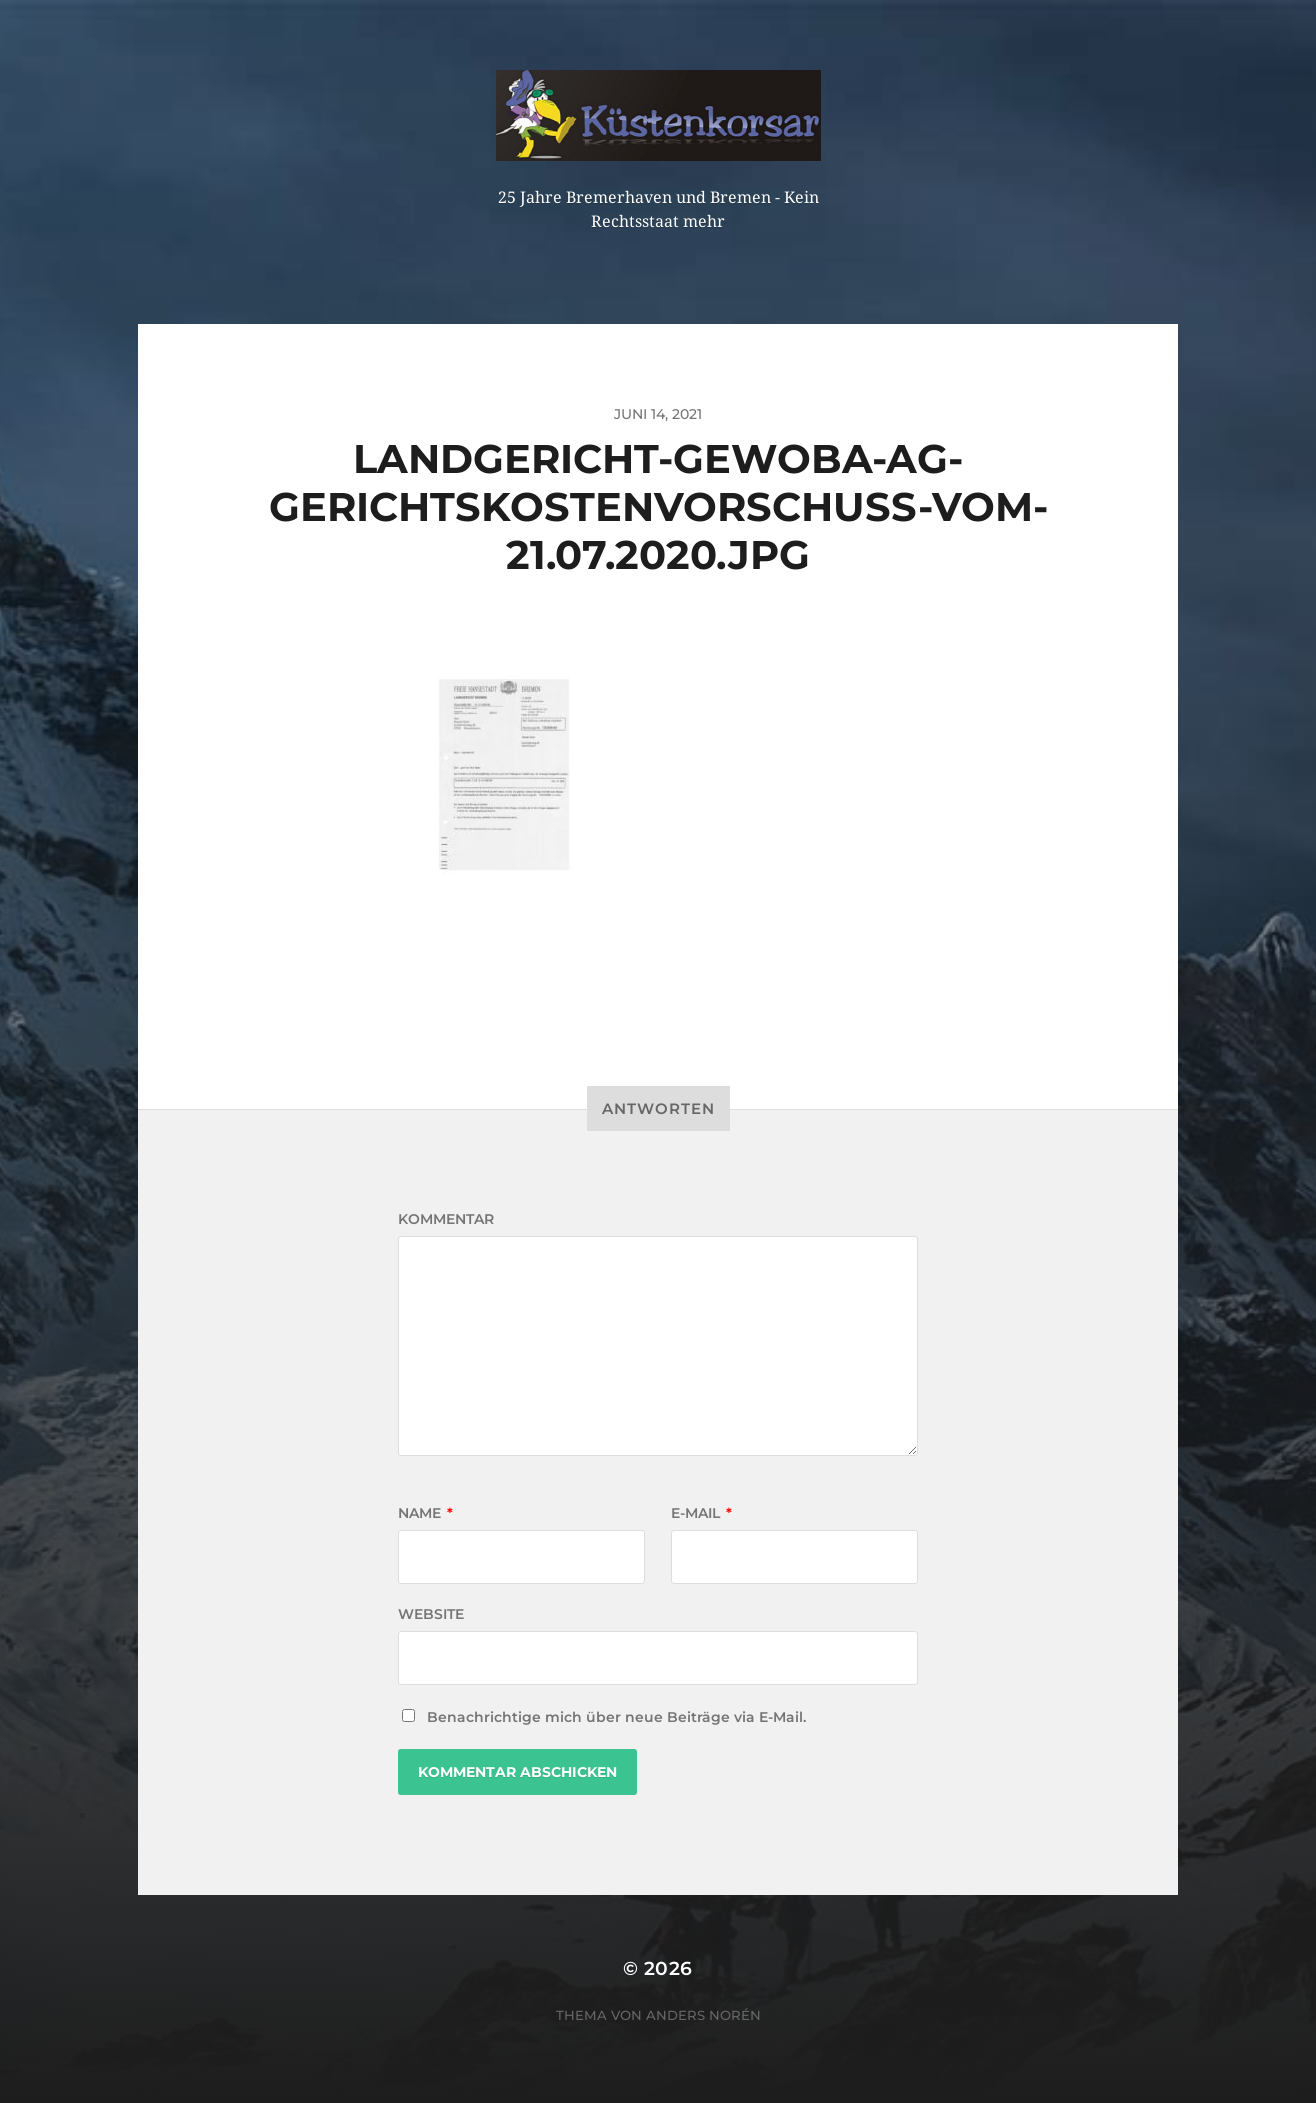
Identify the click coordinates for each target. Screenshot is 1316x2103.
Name (425, 1513)
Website (431, 1614)
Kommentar (446, 1219)
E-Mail (701, 1513)
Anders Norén (703, 2015)
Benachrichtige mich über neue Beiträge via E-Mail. (616, 1717)
